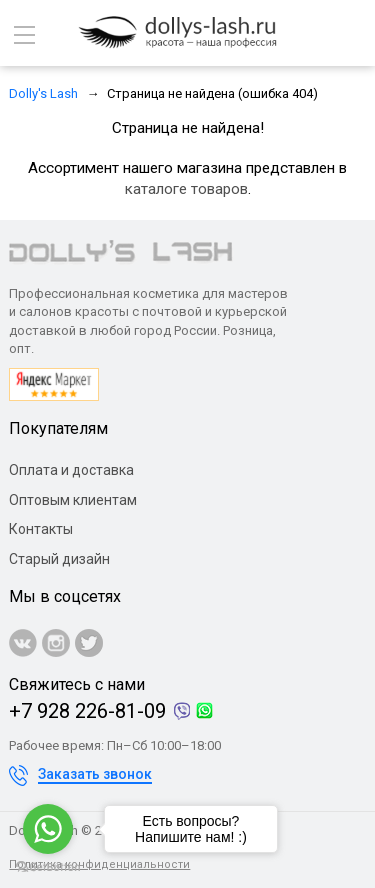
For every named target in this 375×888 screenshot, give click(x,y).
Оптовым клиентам (73, 500)
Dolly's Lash (43, 93)
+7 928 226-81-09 (87, 711)
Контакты (41, 529)
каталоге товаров (186, 189)
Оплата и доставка (71, 470)
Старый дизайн (59, 559)
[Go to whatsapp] (48, 829)
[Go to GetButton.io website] (48, 867)
